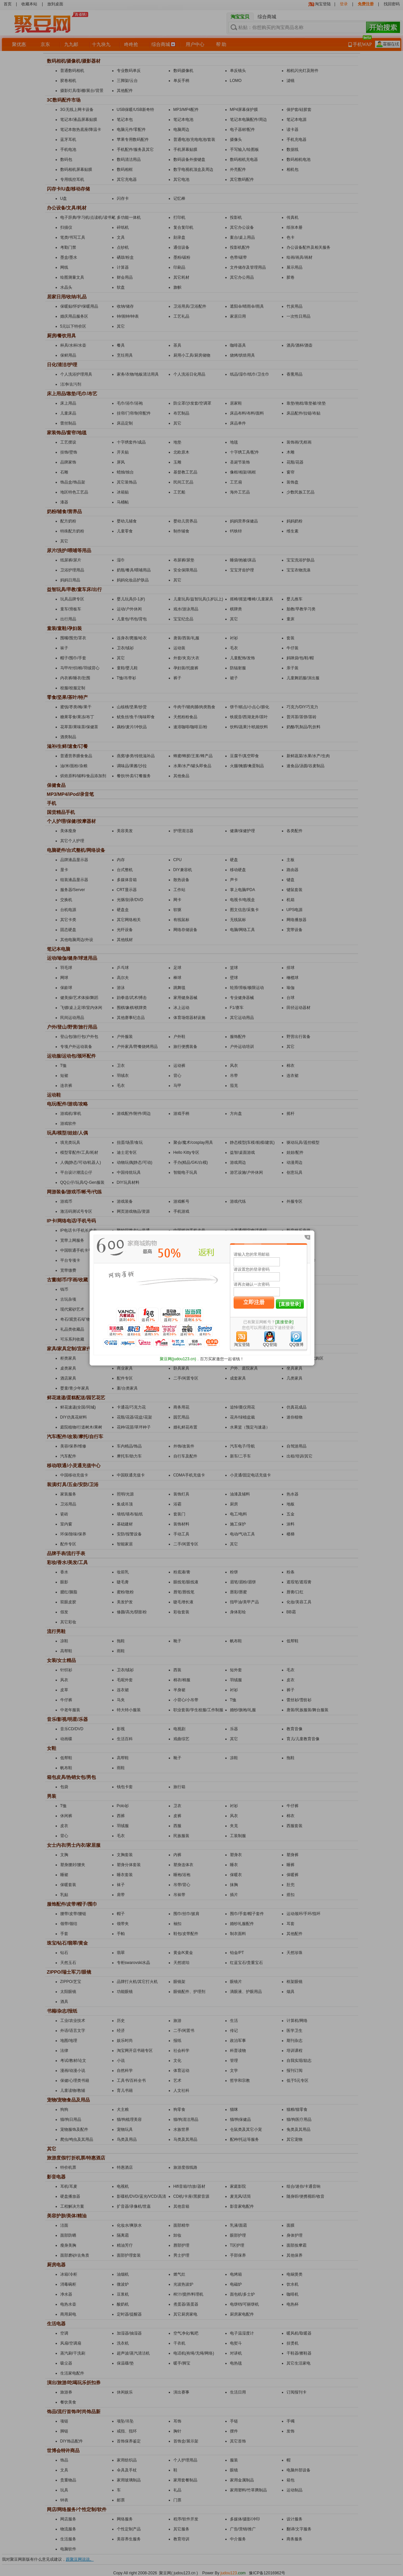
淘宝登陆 (242, 1344)
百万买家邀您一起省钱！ (222, 1359)
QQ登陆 (270, 1344)
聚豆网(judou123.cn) (178, 1359)
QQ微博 (296, 1344)
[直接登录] (290, 1304)
